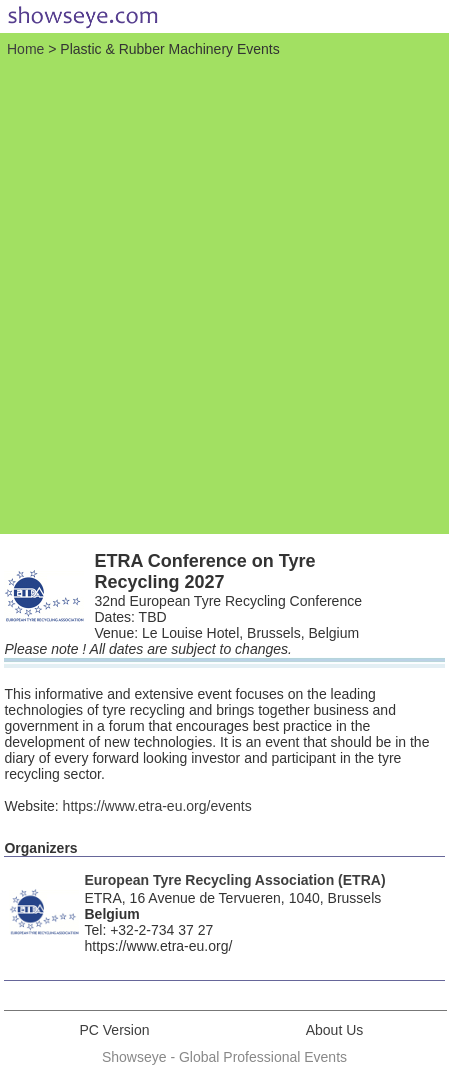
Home (25, 49)
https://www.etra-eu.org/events (157, 806)
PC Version (114, 1030)
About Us (335, 1030)
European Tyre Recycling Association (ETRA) (234, 880)
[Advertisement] (224, 293)
